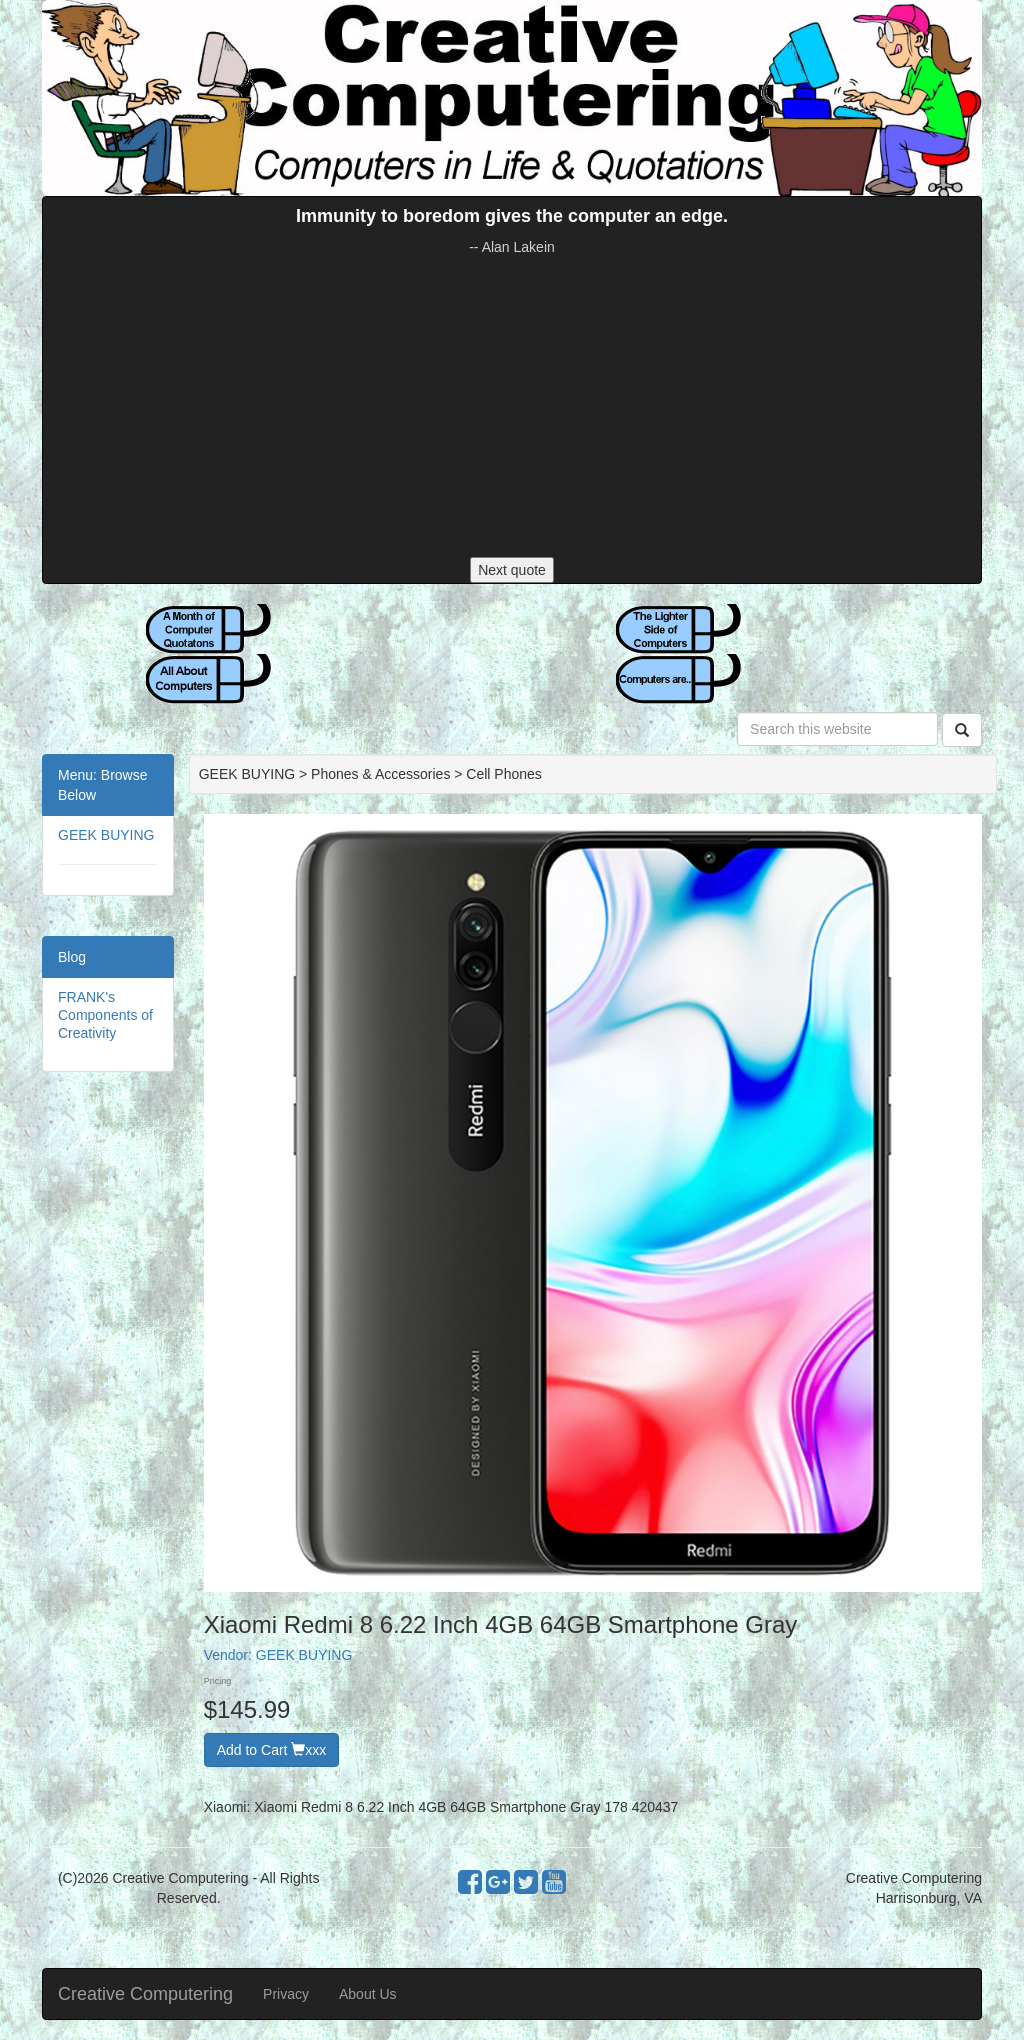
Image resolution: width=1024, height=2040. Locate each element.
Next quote (512, 570)
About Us (368, 1994)
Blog (72, 957)
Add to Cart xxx (272, 1750)
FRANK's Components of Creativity (105, 1015)
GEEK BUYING (106, 835)
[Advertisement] (512, 407)
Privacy (286, 1994)
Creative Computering (145, 1994)
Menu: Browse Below (102, 785)
